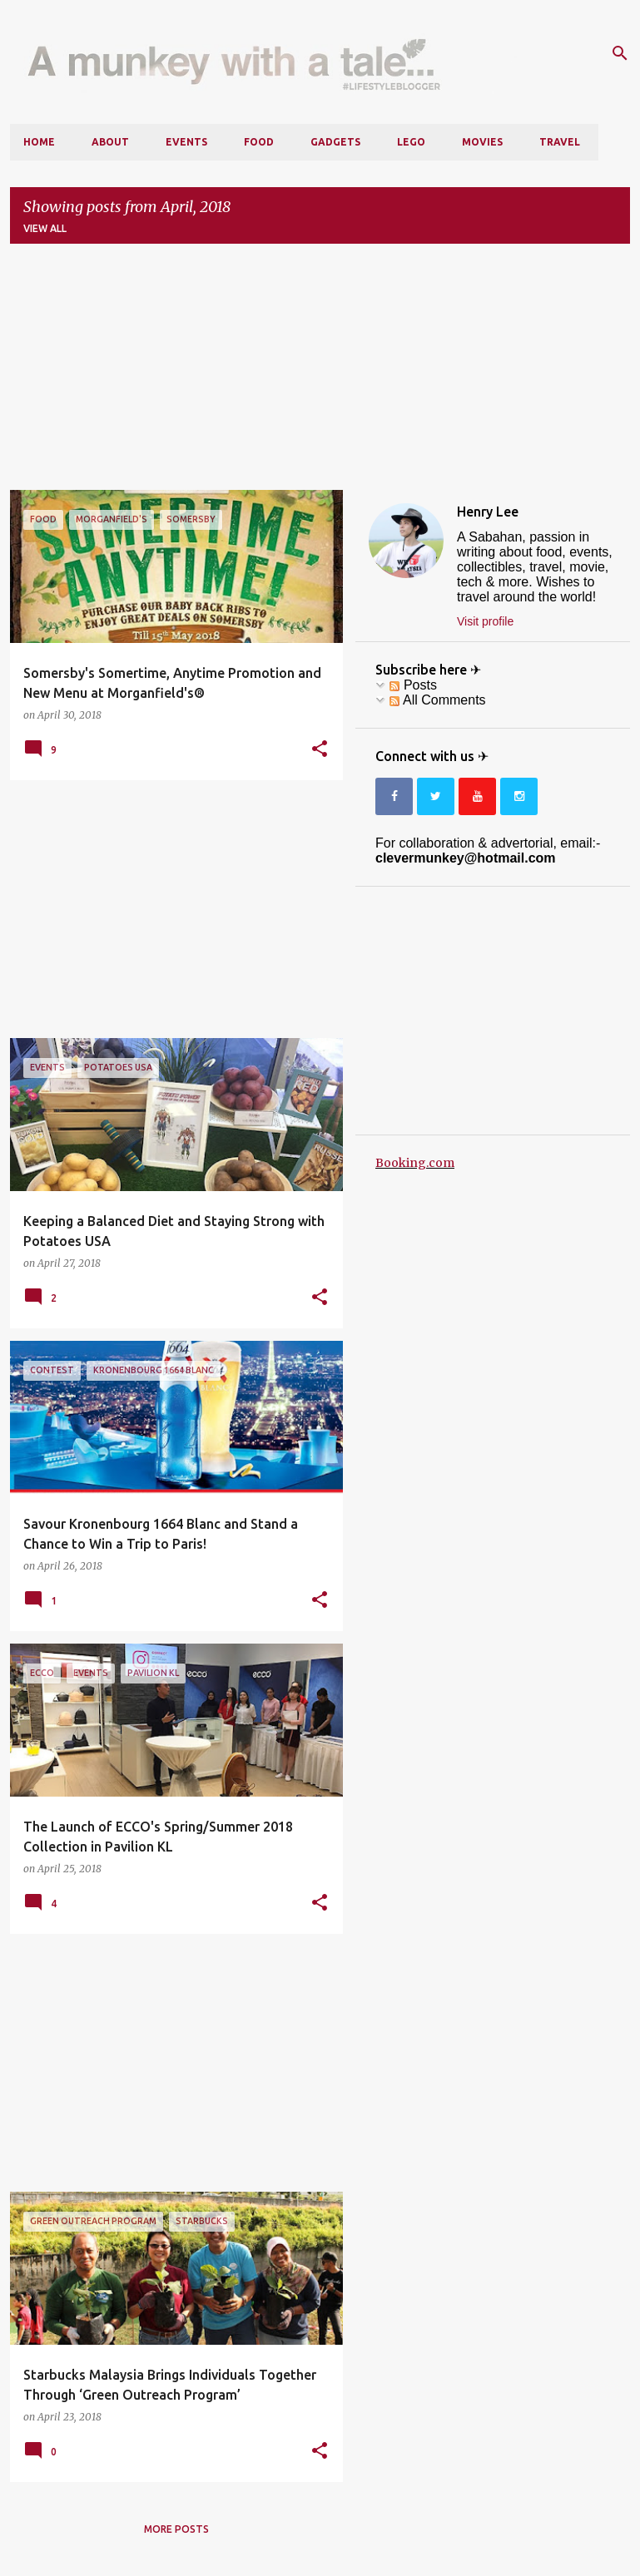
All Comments (437, 700)
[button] (320, 749)
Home (39, 141)
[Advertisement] (320, 373)
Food (259, 141)
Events (186, 141)
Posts (412, 685)
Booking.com (414, 1162)
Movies (482, 141)
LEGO (411, 141)
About (110, 141)
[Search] (620, 53)
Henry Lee (487, 511)
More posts (176, 2529)
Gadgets (335, 141)
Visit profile (485, 621)
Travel (559, 141)
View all (45, 228)
